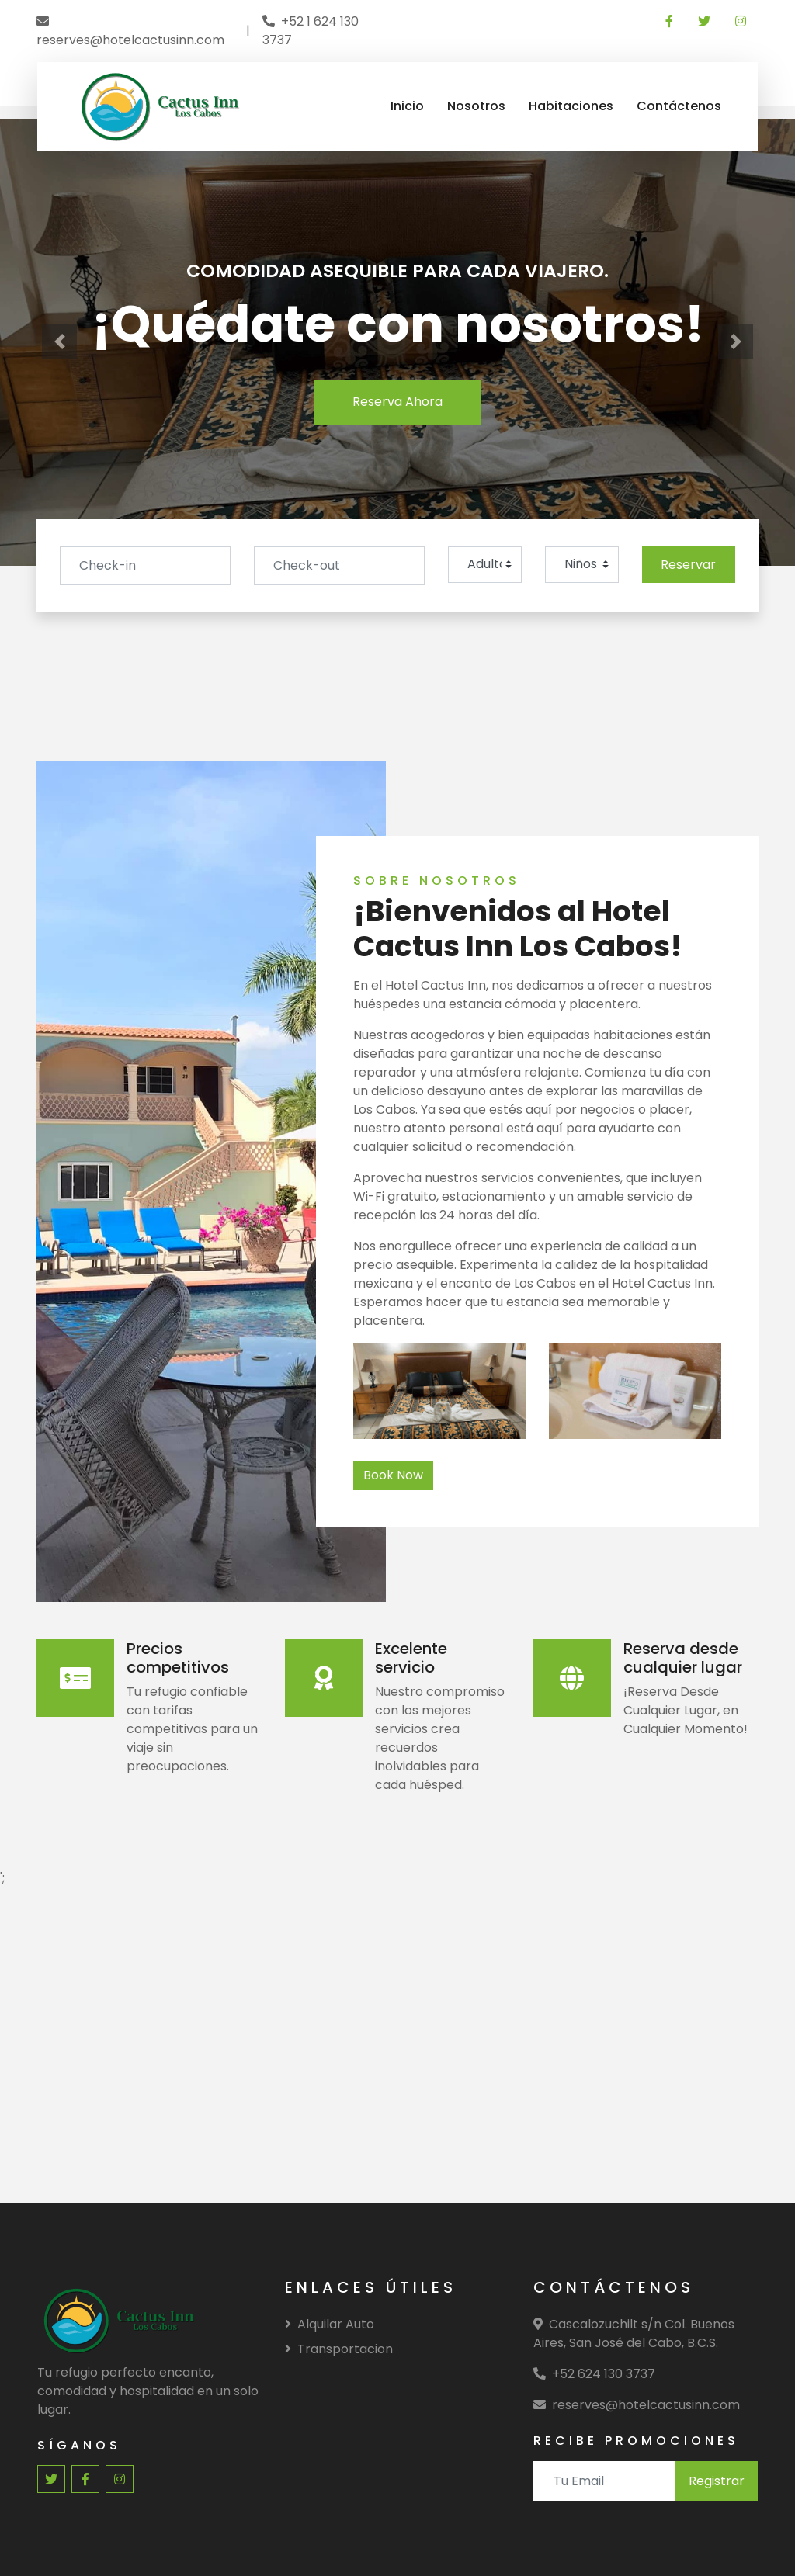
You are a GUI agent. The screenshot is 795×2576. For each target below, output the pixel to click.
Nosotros (476, 106)
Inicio (407, 106)
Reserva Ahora (397, 402)
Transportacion (339, 2349)
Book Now (393, 1475)
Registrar (717, 2481)
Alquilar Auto (329, 2324)
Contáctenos (679, 106)
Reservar (688, 565)
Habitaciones (571, 106)
